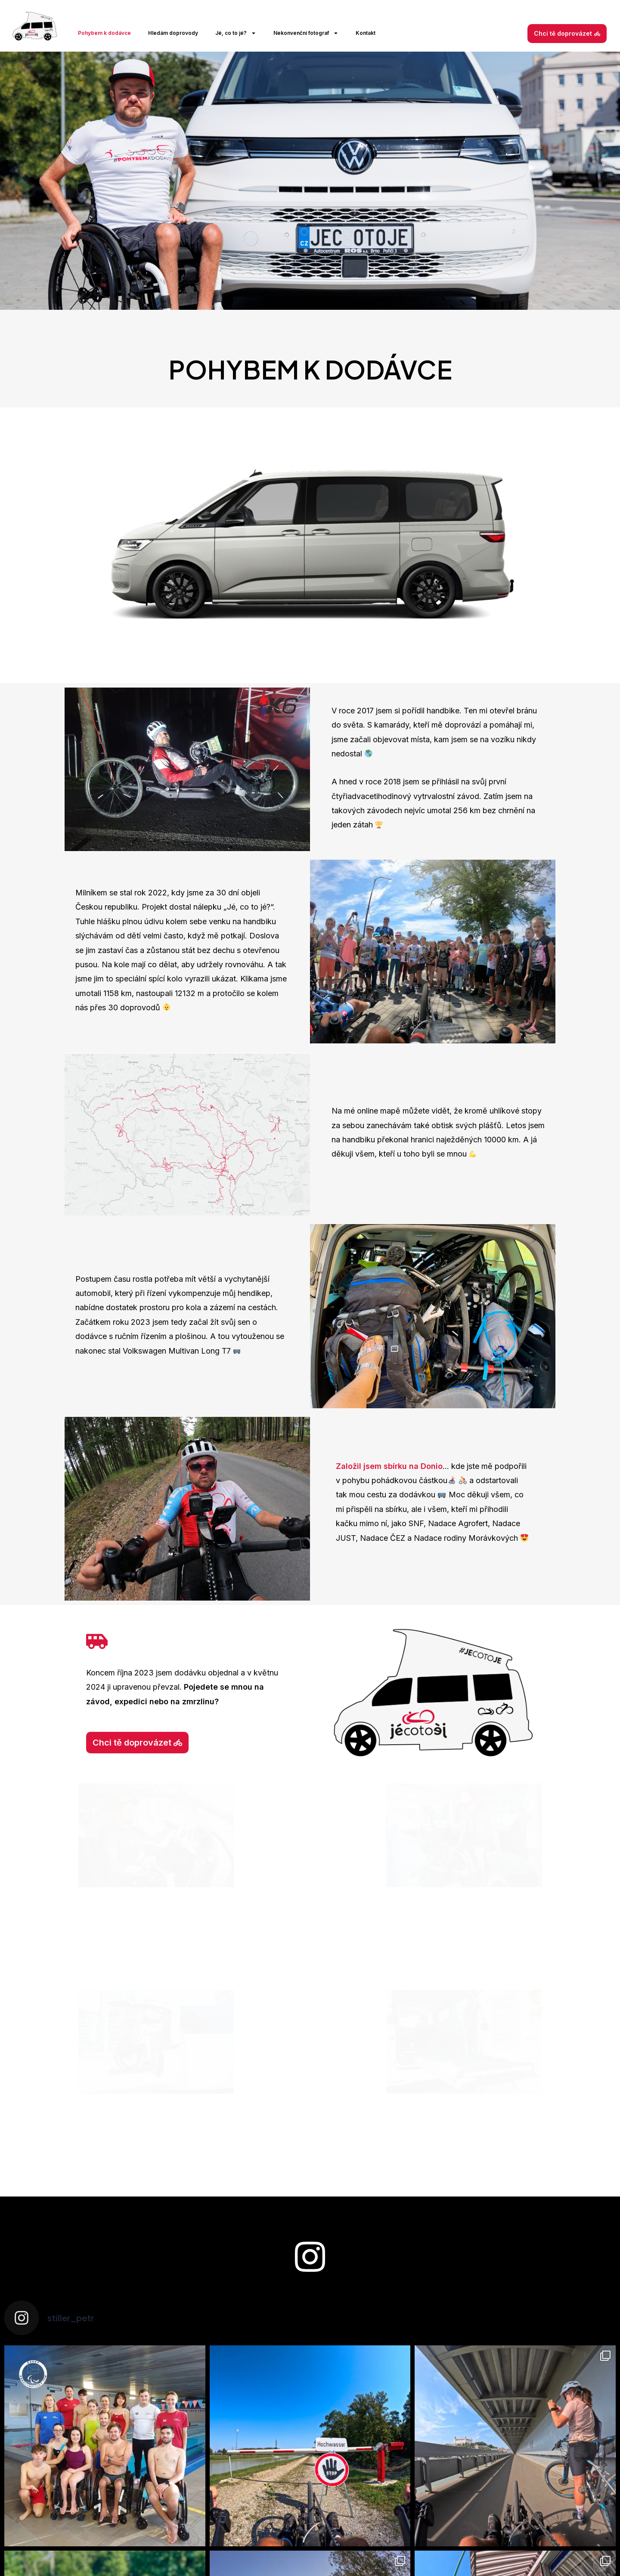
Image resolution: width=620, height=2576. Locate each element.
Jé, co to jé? (235, 33)
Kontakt (365, 33)
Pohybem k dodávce (104, 33)
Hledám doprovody (173, 33)
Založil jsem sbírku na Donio (389, 1466)
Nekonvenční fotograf (305, 33)
